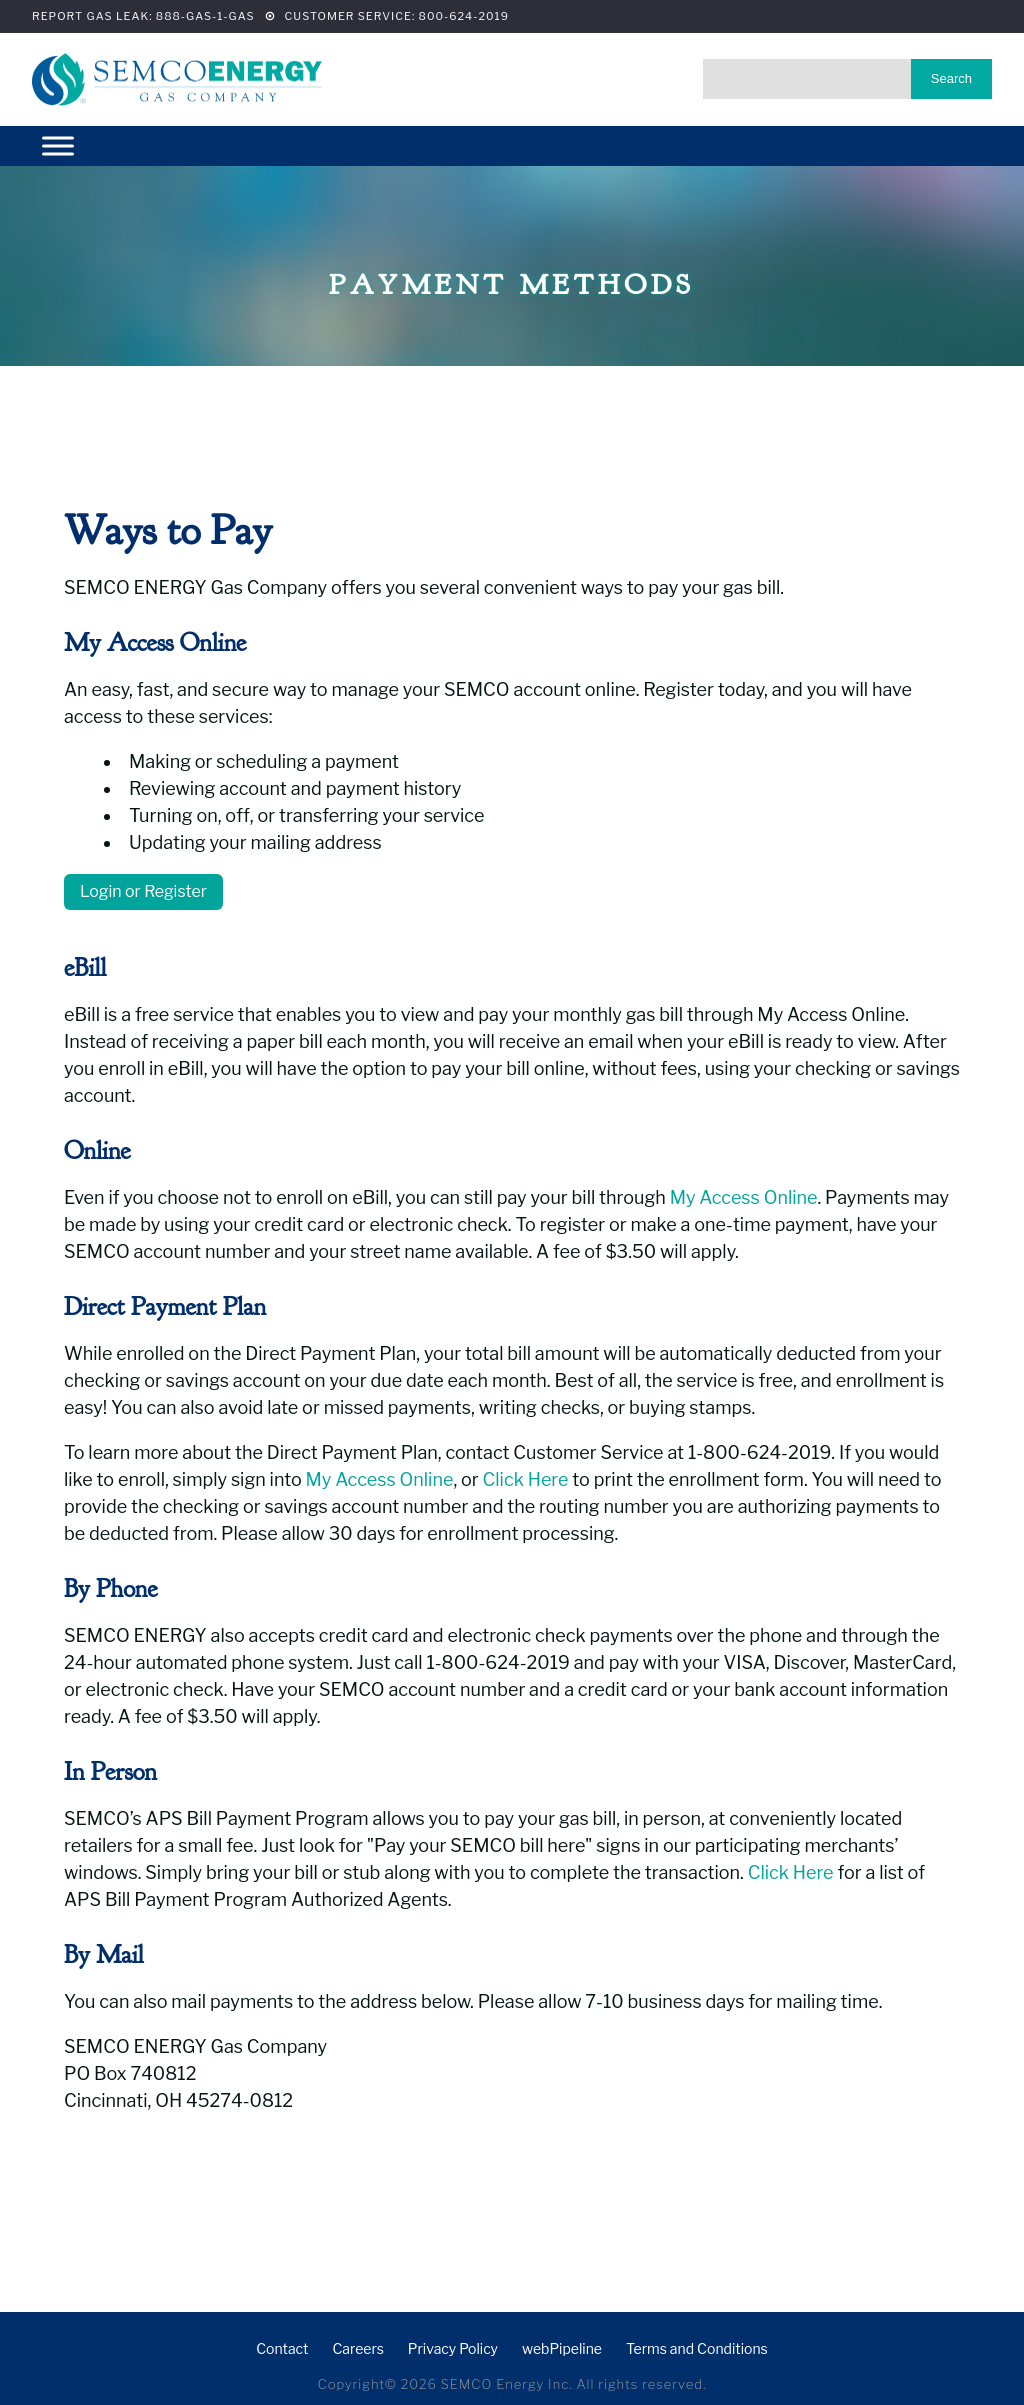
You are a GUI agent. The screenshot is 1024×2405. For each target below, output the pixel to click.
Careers (357, 2348)
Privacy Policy (453, 2348)
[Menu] (58, 145)
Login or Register (143, 891)
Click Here (526, 1479)
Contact (282, 2348)
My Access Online (744, 1197)
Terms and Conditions (697, 2348)
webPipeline (562, 2348)
